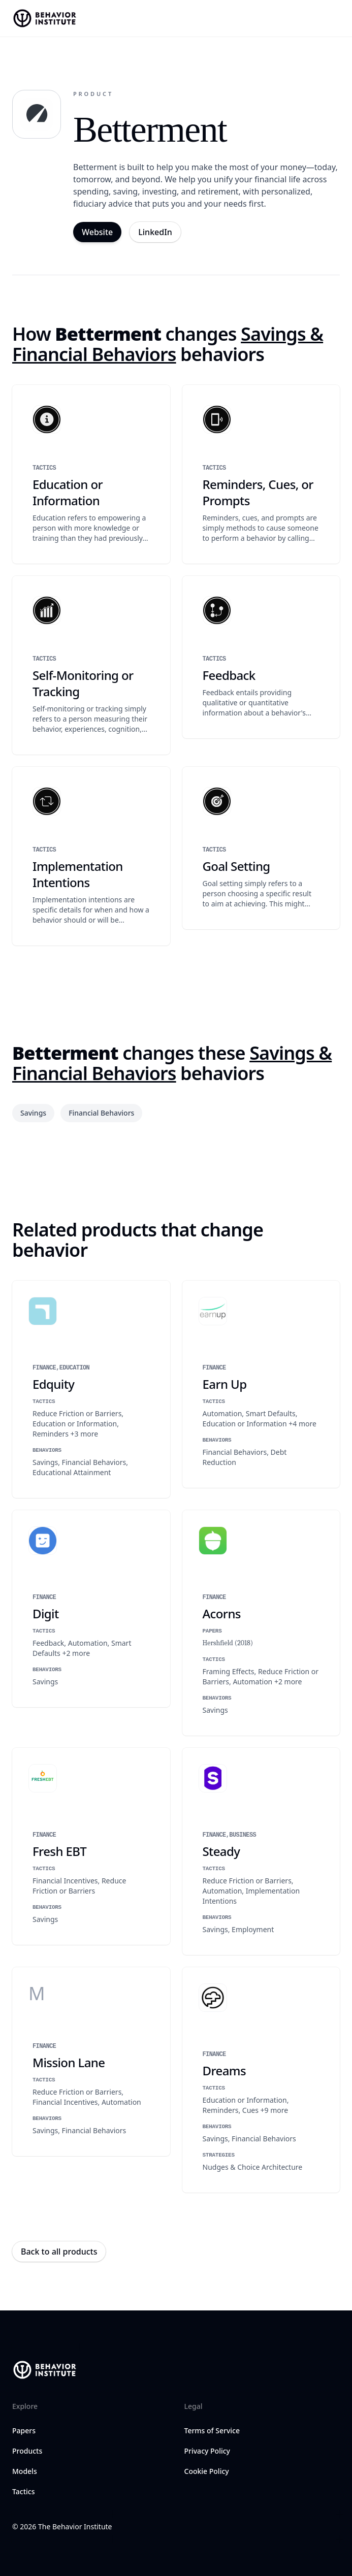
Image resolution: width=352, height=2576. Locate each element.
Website (97, 232)
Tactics (23, 2491)
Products (27, 2451)
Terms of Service (212, 2430)
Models (24, 2471)
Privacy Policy (207, 2451)
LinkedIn (155, 232)
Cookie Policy (206, 2471)
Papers (24, 2430)
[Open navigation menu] (335, 18)
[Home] (45, 18)
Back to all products (59, 2251)
